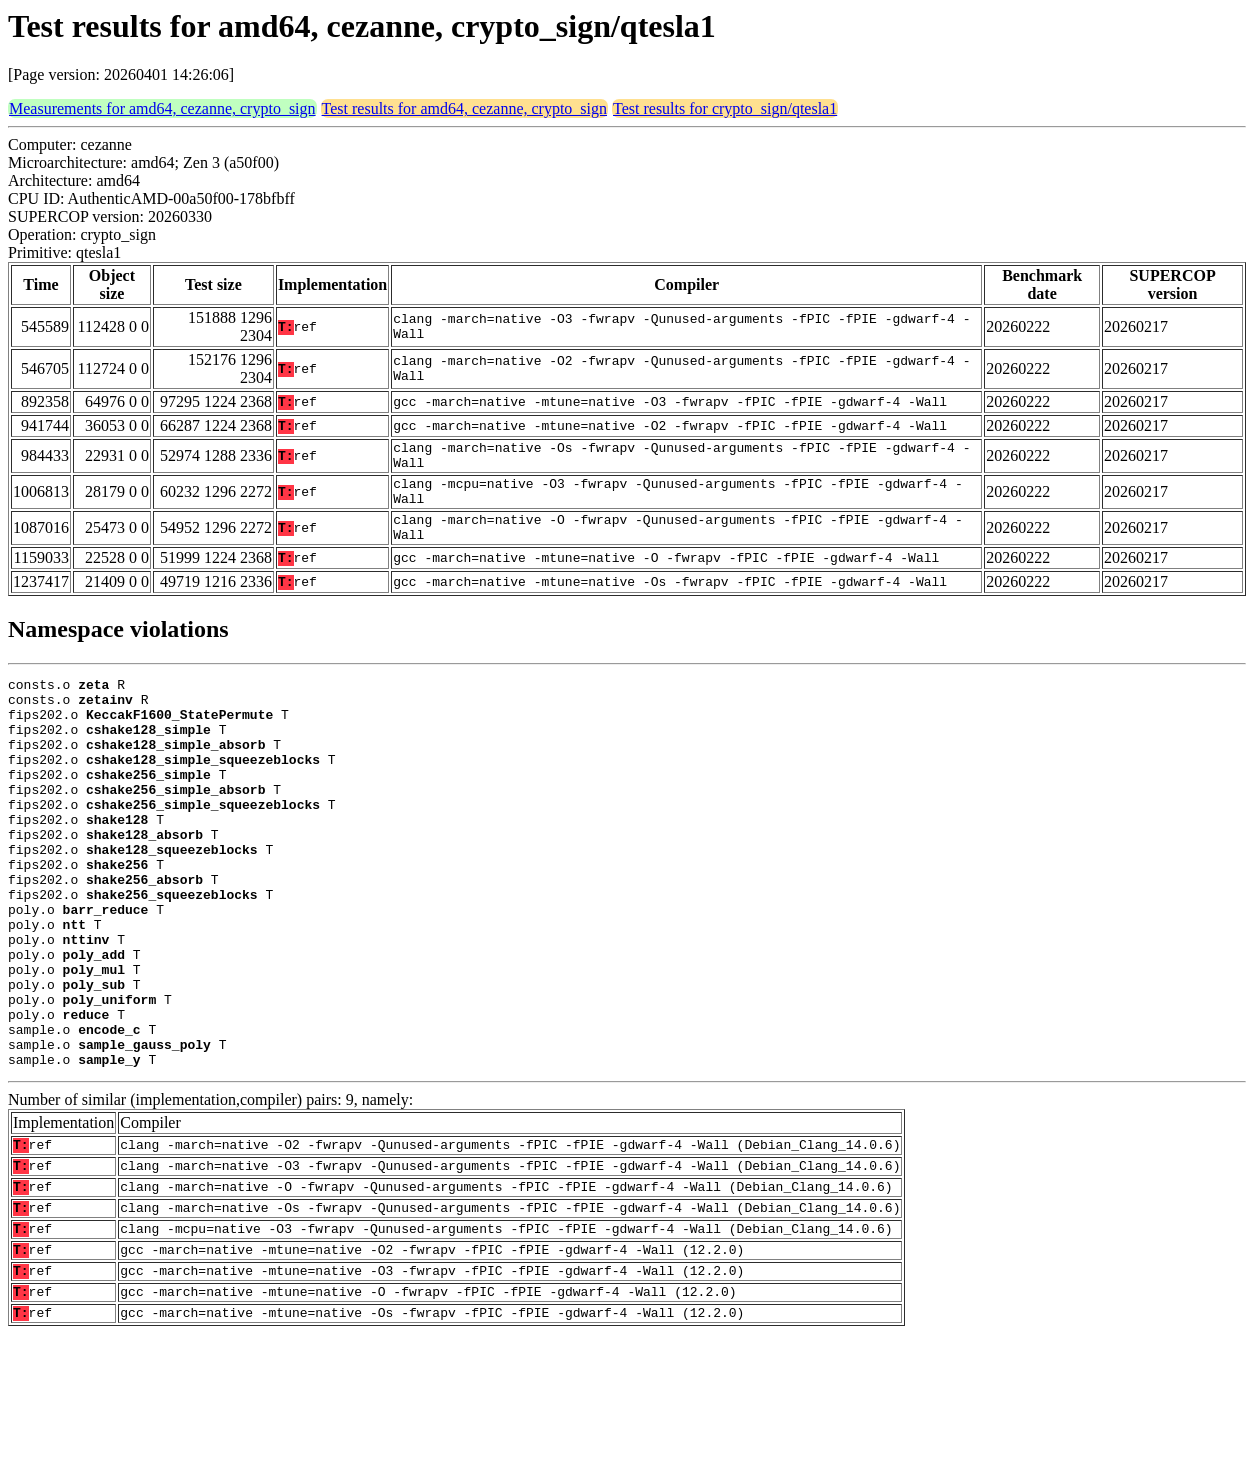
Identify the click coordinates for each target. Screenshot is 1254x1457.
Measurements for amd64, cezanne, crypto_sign (162, 108)
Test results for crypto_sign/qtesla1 (725, 108)
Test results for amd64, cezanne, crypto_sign (464, 108)
